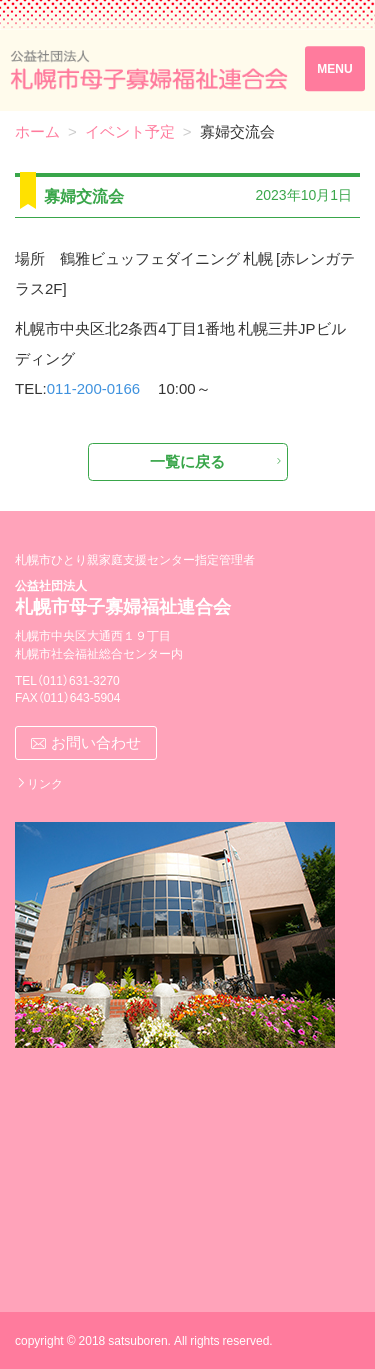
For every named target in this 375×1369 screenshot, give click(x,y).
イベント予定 (130, 131)
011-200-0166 (93, 388)
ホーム (37, 131)
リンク (45, 783)
